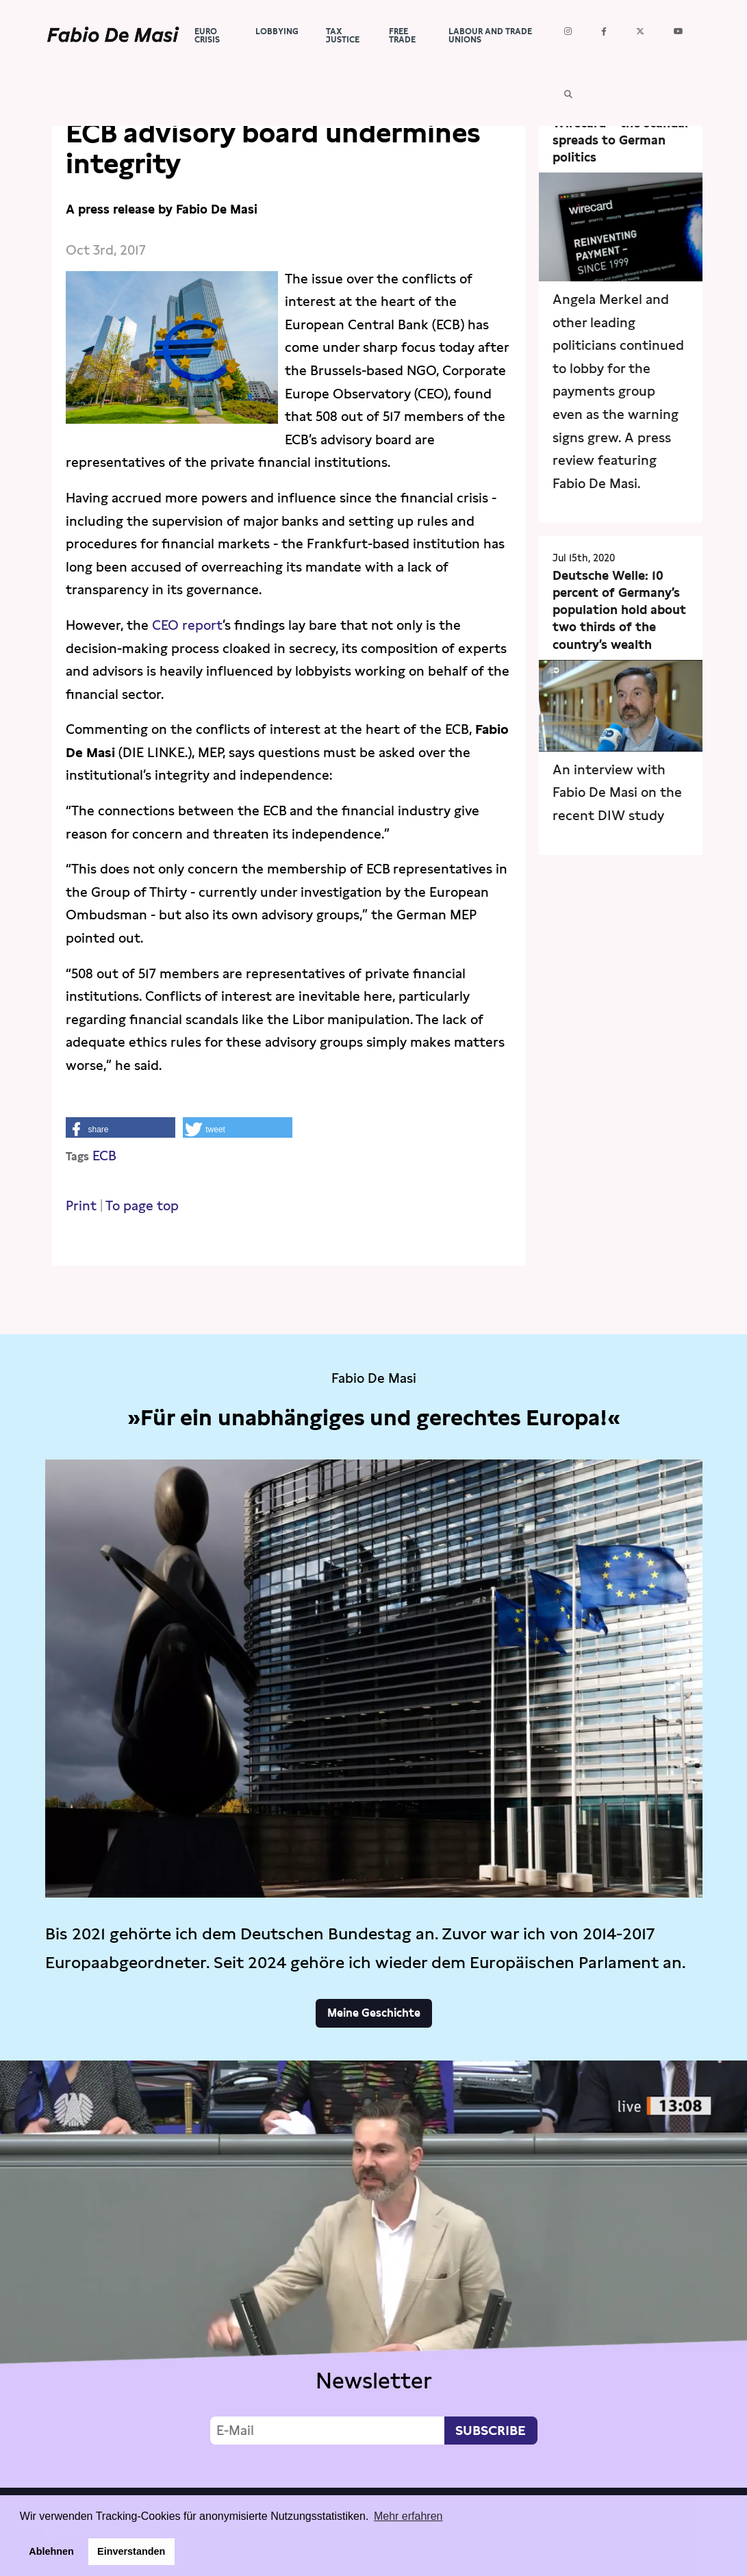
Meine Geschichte (373, 2012)
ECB (104, 1156)
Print (81, 1206)
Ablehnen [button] (51, 2551)
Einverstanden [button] (131, 2551)
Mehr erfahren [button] (408, 2516)
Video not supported (373, 2271)
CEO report (187, 625)
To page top (142, 1206)
